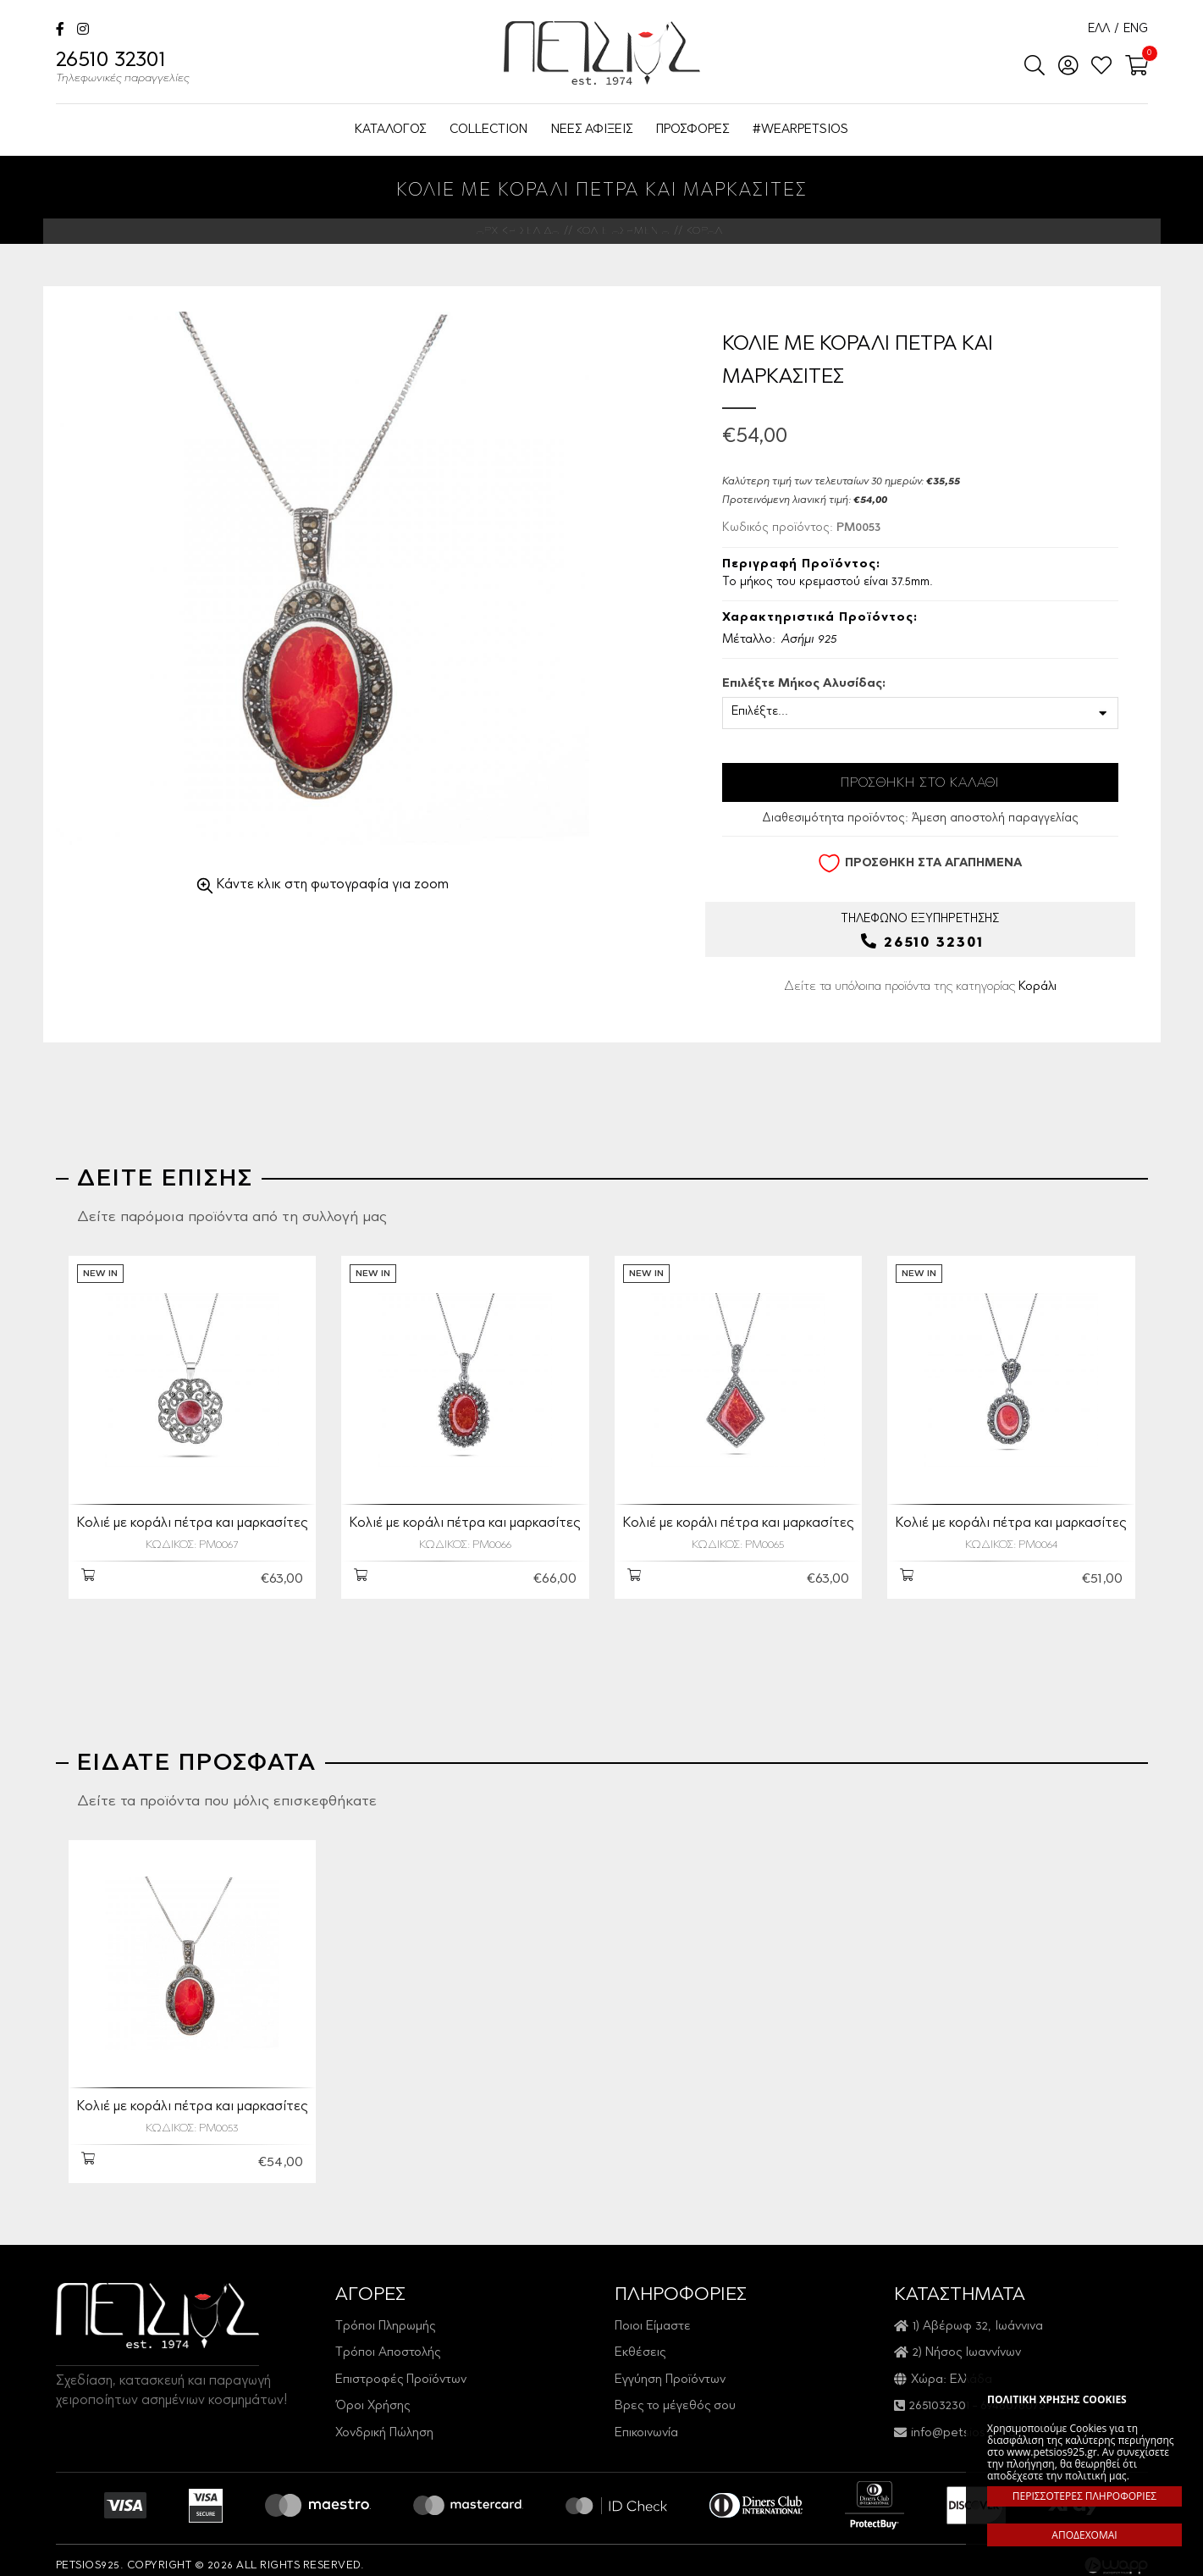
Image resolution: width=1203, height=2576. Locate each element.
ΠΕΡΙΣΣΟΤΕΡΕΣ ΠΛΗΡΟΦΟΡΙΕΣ (1084, 2496)
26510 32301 (123, 69)
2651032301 (939, 2395)
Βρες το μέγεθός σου (675, 2395)
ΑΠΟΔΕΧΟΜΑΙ (1084, 2535)
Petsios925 (602, 53)
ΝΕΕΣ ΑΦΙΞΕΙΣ (591, 130)
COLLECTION (488, 130)
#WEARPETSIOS (800, 130)
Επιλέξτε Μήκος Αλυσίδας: (804, 684)
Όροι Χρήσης (372, 2395)
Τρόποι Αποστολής (387, 2342)
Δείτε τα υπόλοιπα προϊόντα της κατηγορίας (920, 986)
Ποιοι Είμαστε (653, 2315)
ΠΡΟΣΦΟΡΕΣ (692, 130)
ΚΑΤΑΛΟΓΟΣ (390, 130)
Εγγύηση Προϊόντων (670, 2369)
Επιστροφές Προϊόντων (400, 2369)
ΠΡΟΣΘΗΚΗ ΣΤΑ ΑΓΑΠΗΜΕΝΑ (920, 863)
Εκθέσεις (640, 2342)
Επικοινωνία (646, 2422)
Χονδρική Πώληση (384, 2422)
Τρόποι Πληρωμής (385, 2315)
